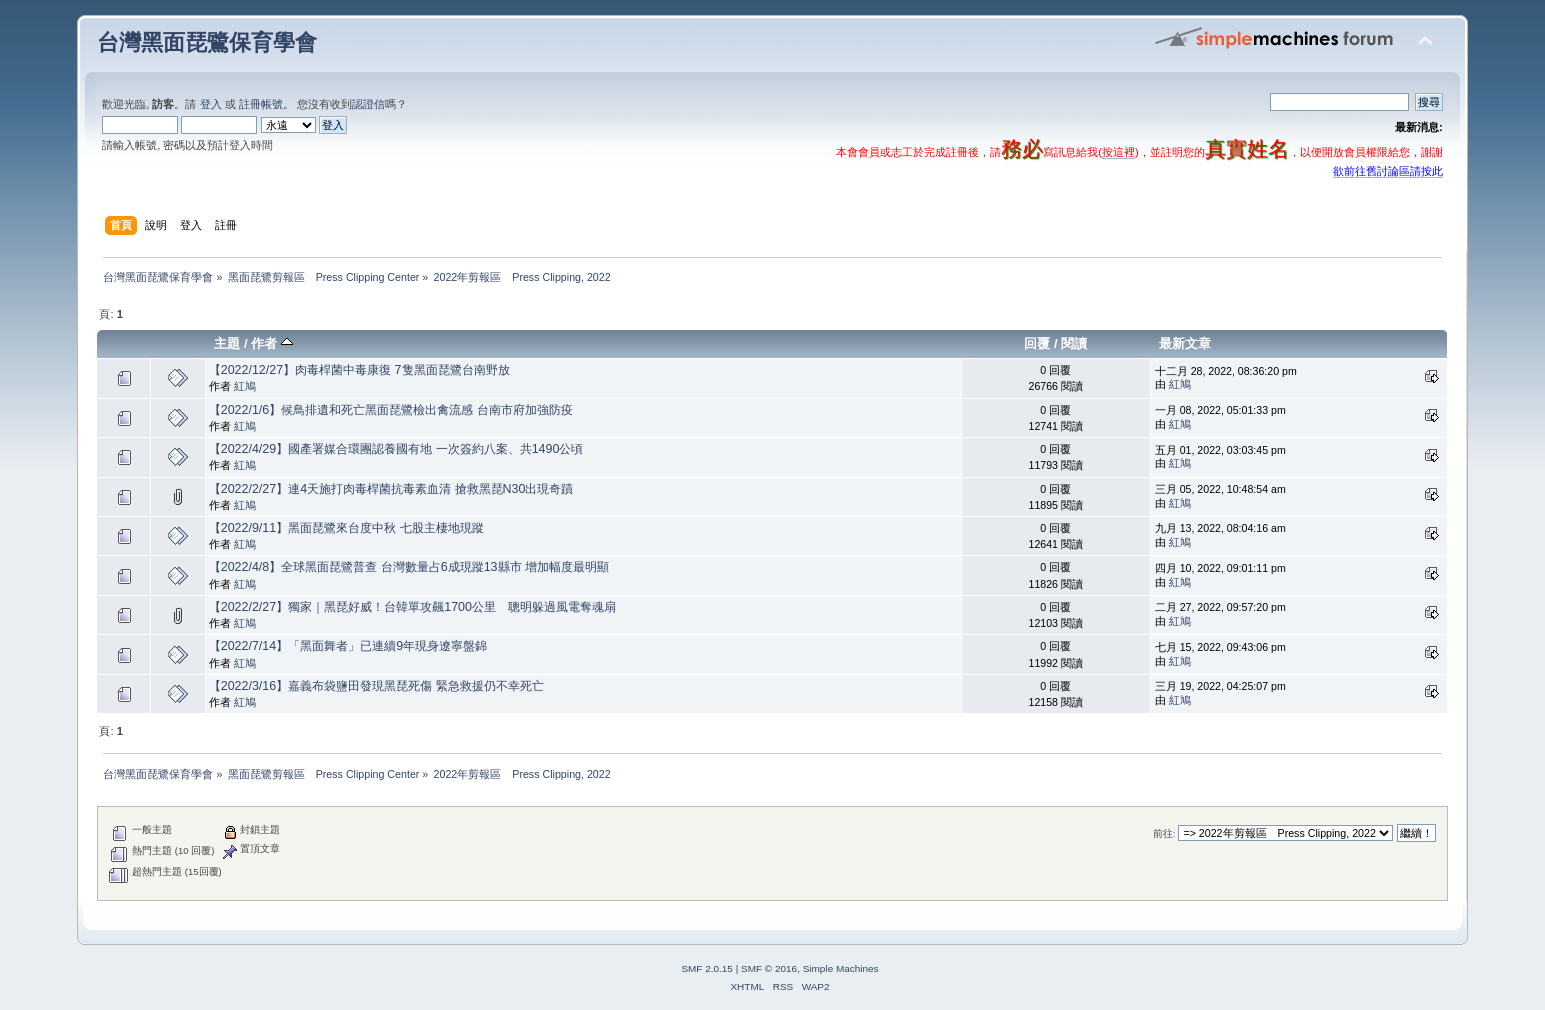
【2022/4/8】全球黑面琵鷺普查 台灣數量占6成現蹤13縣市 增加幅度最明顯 (409, 567)
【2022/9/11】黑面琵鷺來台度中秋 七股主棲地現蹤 (346, 528)
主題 (227, 343)
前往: (1164, 833)
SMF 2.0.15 (707, 968)
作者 (272, 343)
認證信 (368, 104)
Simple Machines (841, 968)
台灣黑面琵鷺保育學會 (207, 42)
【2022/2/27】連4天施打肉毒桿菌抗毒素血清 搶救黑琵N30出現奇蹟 (391, 489)
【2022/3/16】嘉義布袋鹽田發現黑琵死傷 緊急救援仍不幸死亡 (376, 686)
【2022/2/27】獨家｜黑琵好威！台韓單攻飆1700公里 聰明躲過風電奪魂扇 (412, 607)
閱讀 (1074, 343)
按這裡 (1118, 152)
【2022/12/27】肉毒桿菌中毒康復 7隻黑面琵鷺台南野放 (359, 370)
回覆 (1037, 343)
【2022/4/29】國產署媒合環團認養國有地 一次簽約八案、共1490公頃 (396, 449)
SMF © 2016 (769, 968)
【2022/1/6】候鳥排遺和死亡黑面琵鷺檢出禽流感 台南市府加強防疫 (391, 410)
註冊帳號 (261, 104)
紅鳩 (245, 386)
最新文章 (1185, 343)
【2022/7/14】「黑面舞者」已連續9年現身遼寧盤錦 (348, 646)
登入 (211, 104)
